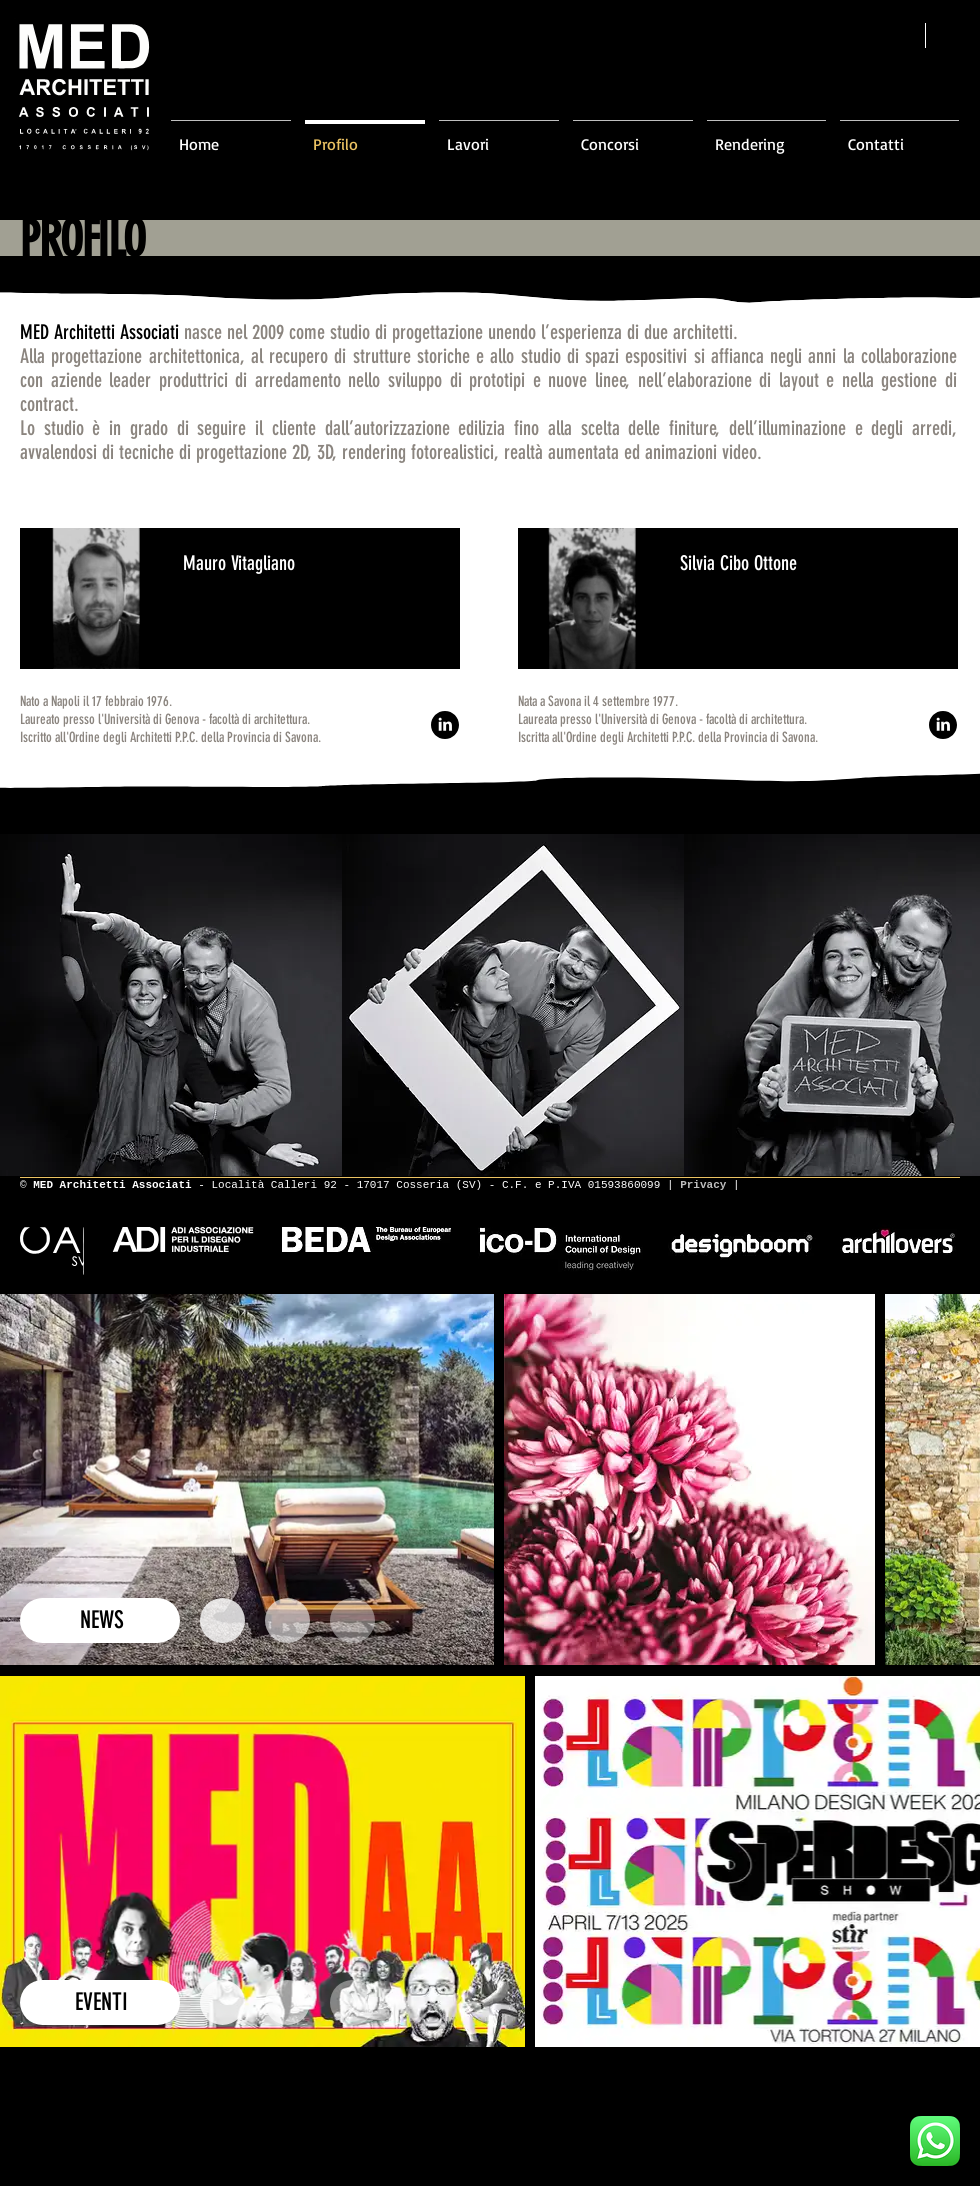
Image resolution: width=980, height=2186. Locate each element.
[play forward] (955, 1005)
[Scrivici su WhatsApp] (935, 2141)
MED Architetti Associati (99, 332)
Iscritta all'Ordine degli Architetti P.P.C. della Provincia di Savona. (668, 737)
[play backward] (25, 1005)
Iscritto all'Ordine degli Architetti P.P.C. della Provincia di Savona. (170, 737)
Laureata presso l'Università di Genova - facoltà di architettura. (662, 719)
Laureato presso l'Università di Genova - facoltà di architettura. (165, 719)
